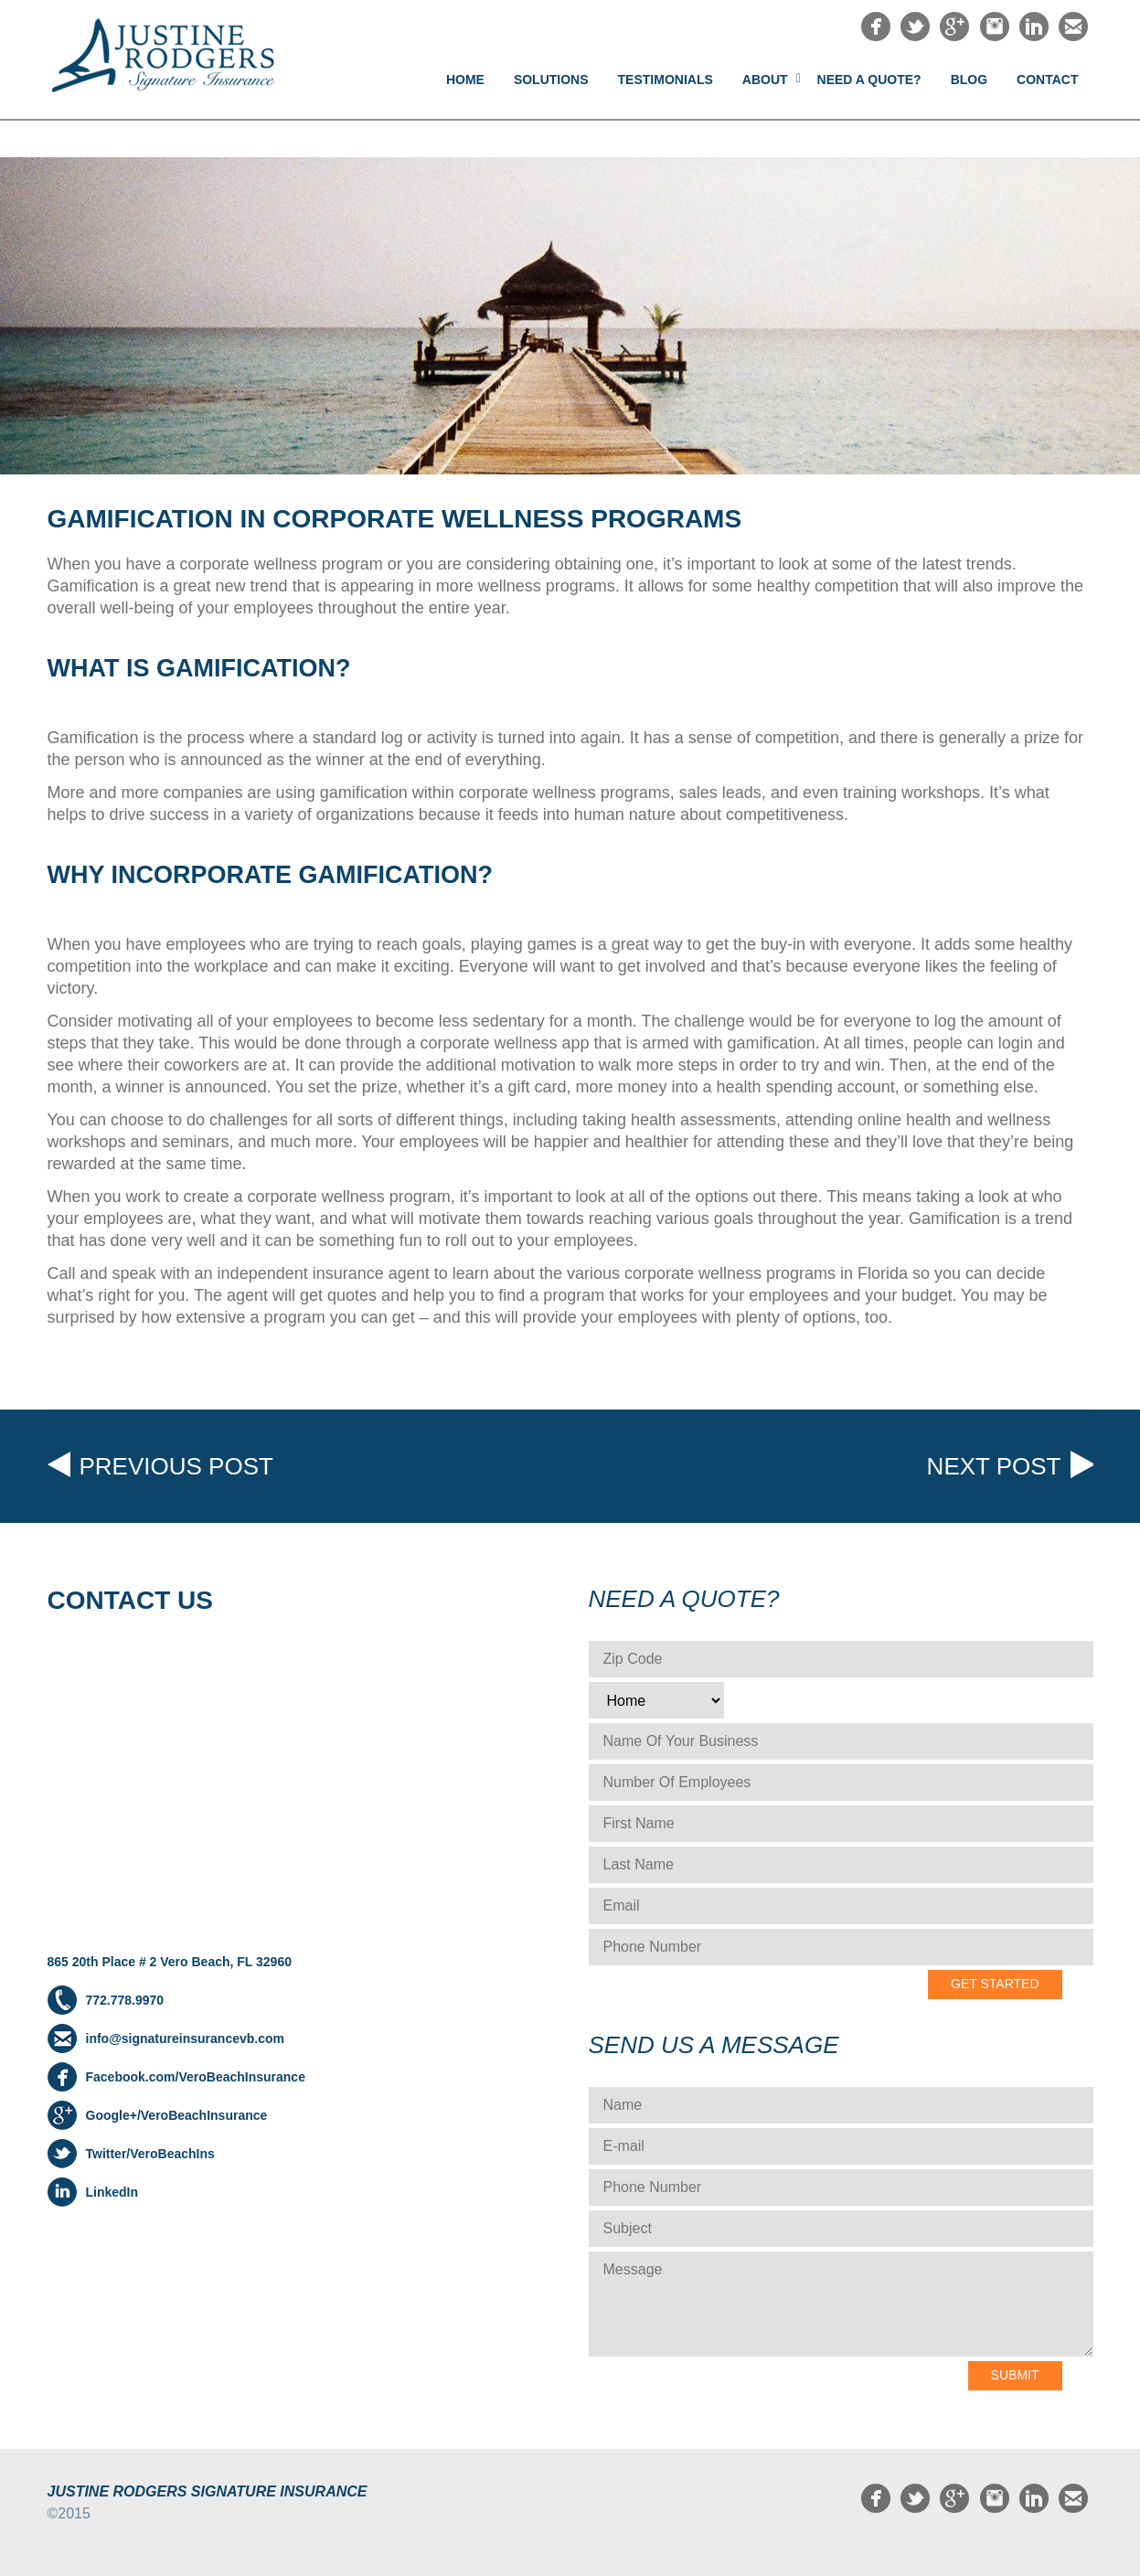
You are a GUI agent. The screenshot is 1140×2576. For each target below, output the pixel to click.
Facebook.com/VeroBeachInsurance (195, 2077)
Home (465, 79)
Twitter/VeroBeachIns (150, 2153)
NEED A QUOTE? (869, 79)
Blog (969, 79)
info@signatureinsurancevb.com (185, 2038)
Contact (1047, 79)
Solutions (551, 79)
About (765, 79)
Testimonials (665, 79)
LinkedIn (112, 2192)
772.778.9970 (125, 2000)
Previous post (176, 1466)
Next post (994, 1466)
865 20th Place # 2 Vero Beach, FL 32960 (170, 1961)
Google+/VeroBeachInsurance (177, 2115)
